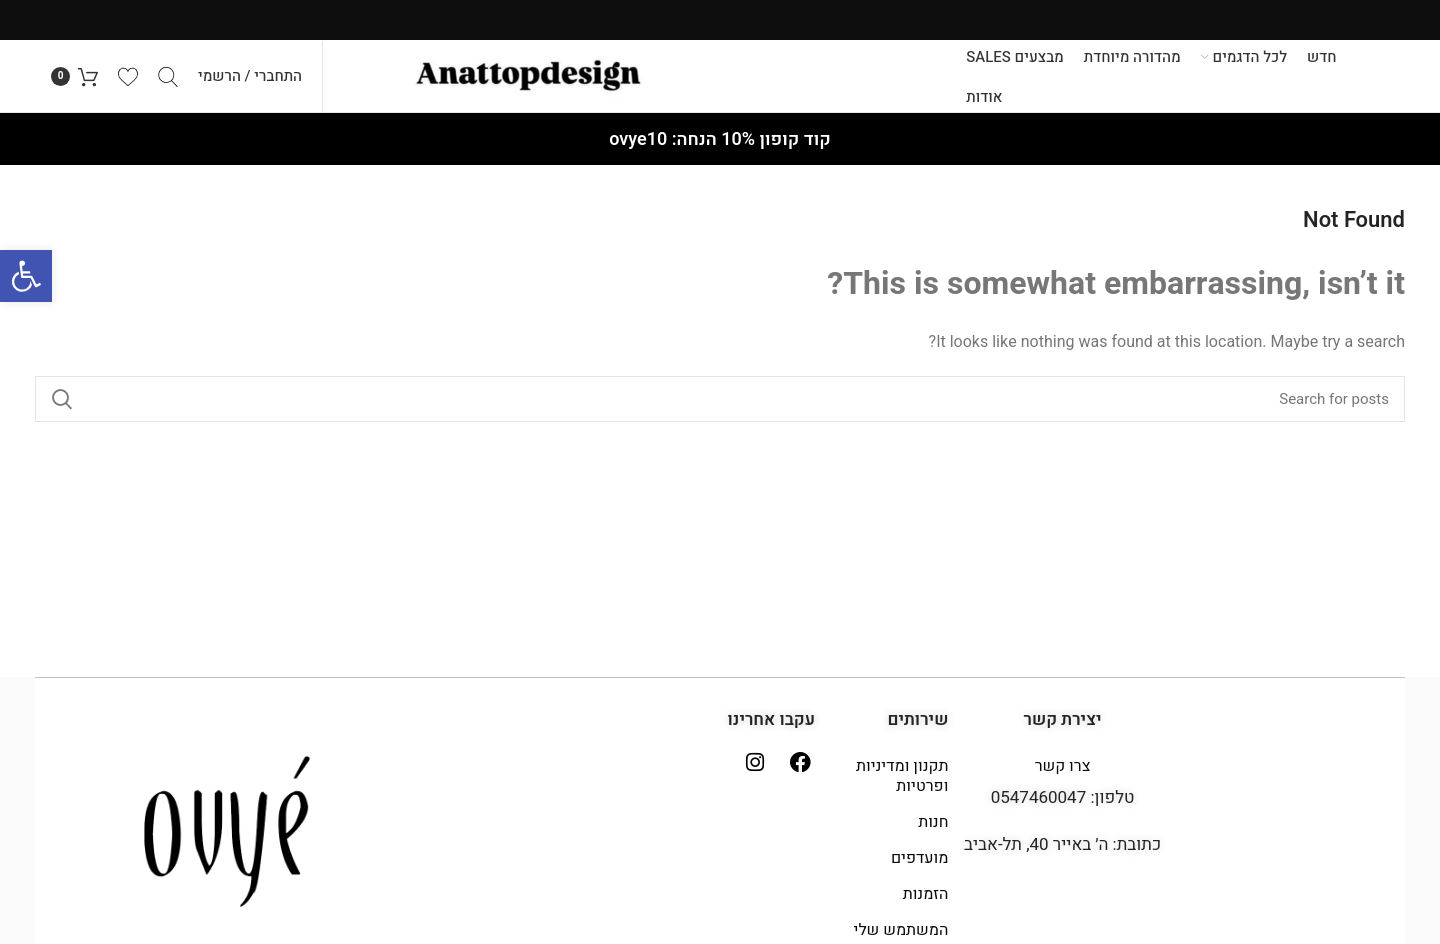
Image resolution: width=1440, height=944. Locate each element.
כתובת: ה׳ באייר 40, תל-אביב (1062, 852)
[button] (26, 276)
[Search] (168, 80)
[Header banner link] (720, 20)
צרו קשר (1063, 774)
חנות (933, 830)
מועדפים (919, 866)
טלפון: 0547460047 (1063, 805)
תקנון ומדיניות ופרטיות (902, 784)
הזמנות (926, 902)
